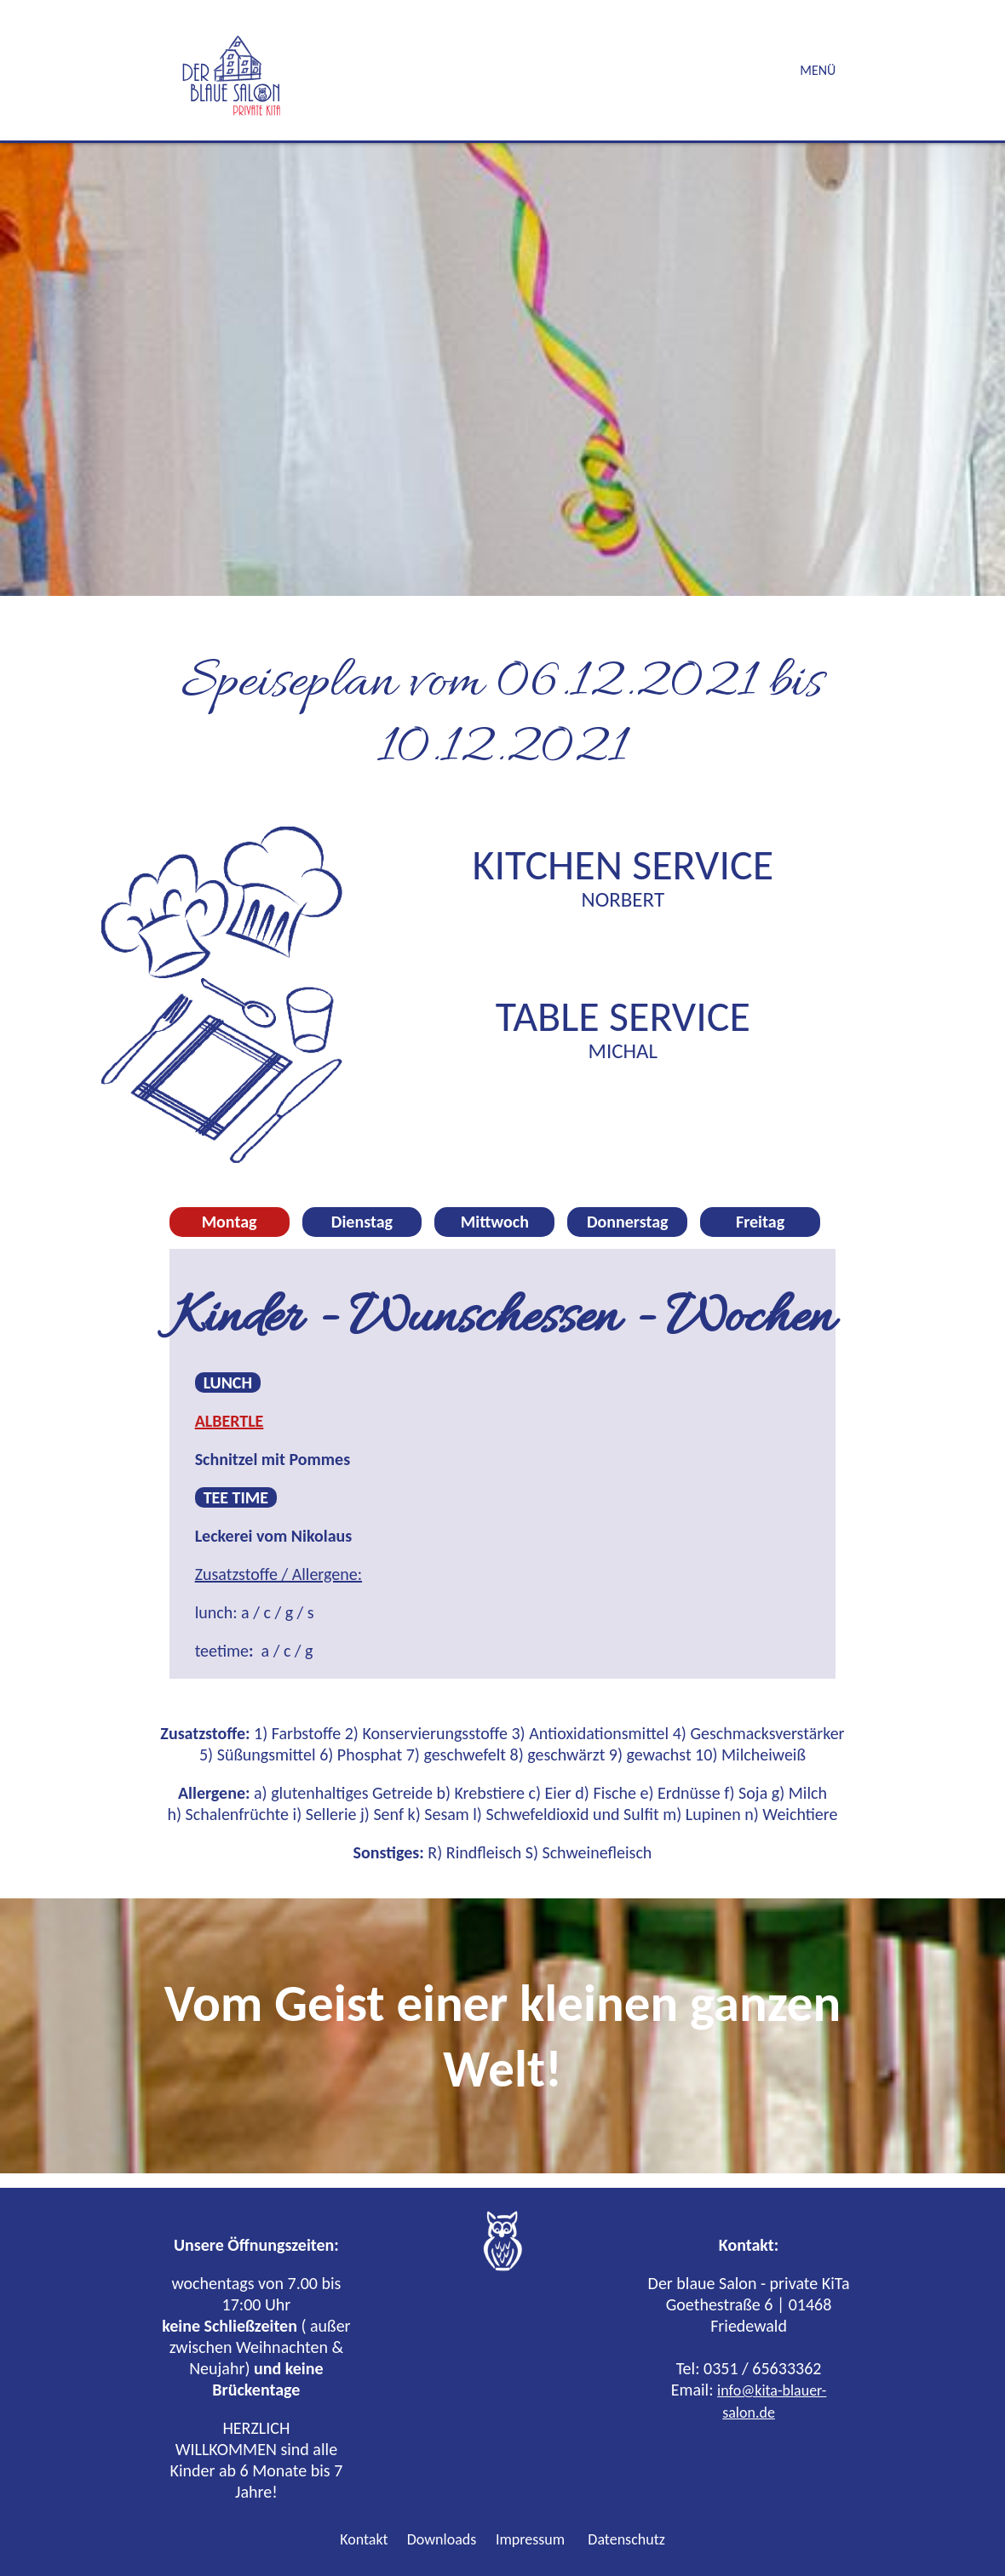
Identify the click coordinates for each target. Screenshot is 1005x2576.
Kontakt (364, 2539)
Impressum (530, 2539)
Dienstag (362, 1221)
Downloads (440, 2539)
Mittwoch (495, 1221)
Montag (229, 1221)
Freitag (760, 1221)
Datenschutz (626, 2539)
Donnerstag (628, 1221)
